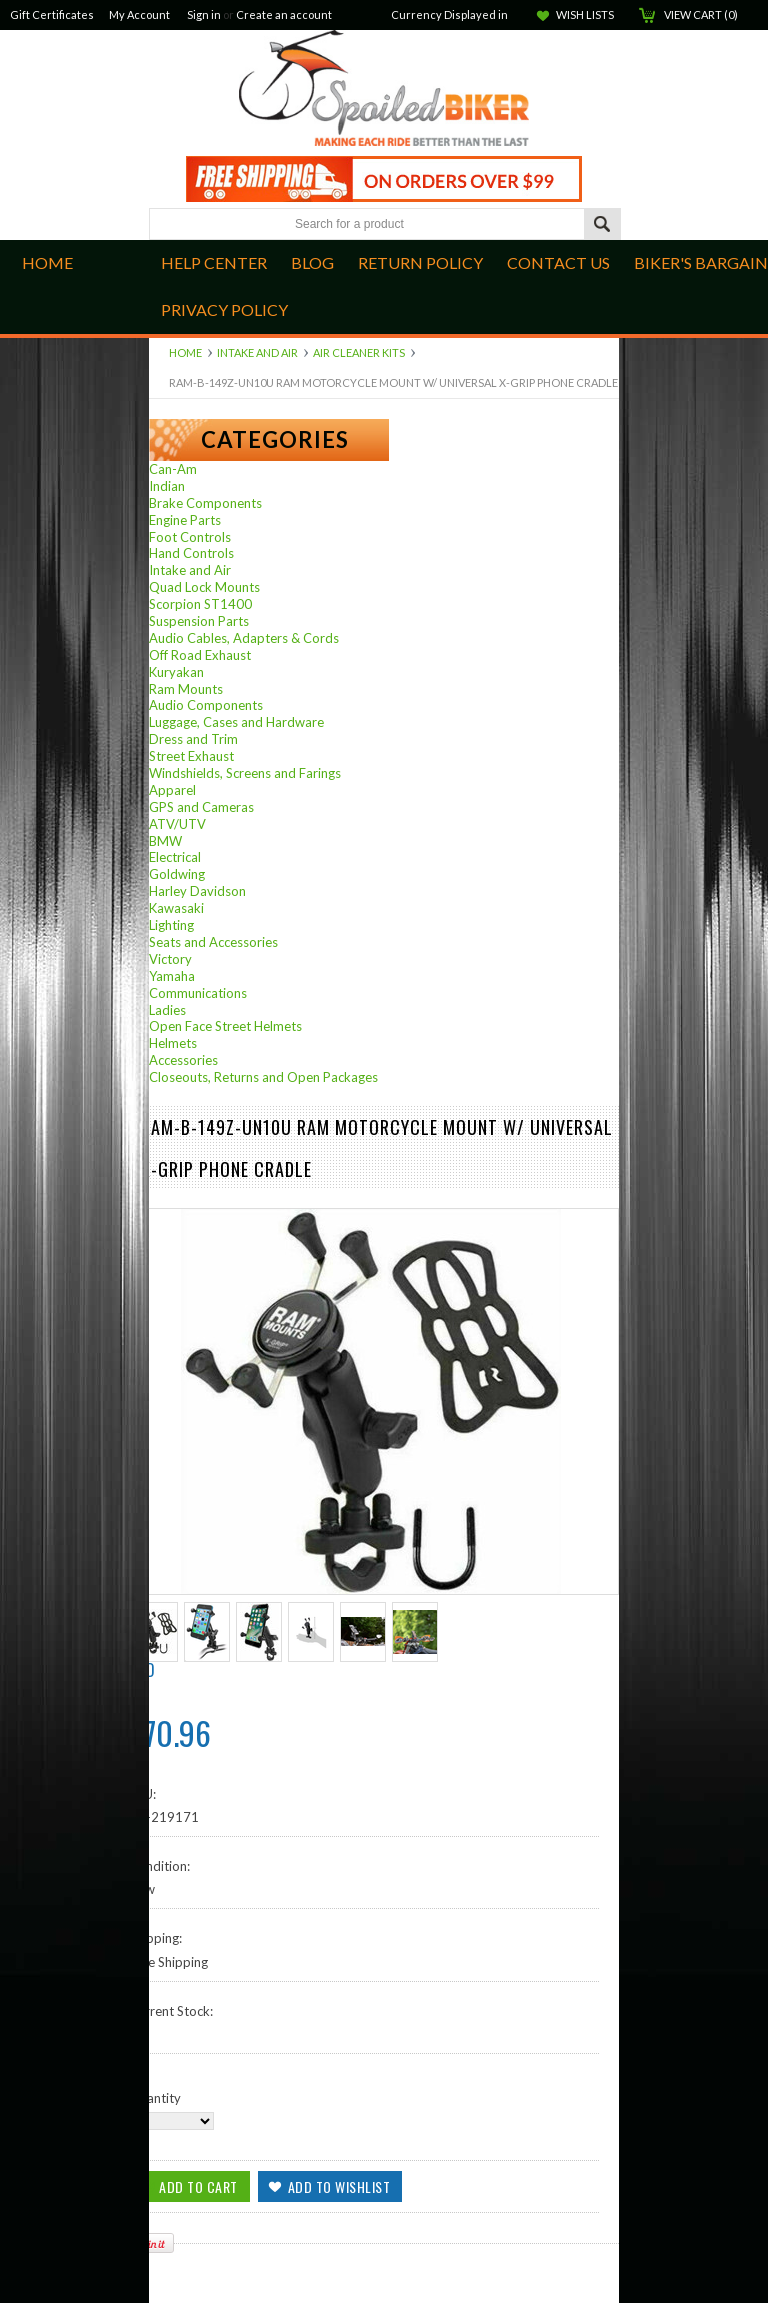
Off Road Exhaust (200, 655)
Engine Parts (185, 520)
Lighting (171, 925)
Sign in (204, 14)
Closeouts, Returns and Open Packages (263, 1077)
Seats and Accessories (213, 942)
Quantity (155, 2098)
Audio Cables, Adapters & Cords (244, 638)
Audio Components (206, 705)
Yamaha (172, 976)
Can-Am (173, 469)
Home (185, 352)
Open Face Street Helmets (225, 1026)
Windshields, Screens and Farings (245, 773)
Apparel (172, 790)
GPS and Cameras (201, 807)
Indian (167, 486)
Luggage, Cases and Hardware (236, 722)
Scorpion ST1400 (200, 604)
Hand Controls (191, 553)
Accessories (183, 1060)
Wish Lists (585, 14)
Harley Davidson (197, 891)
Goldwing (177, 874)
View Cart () (701, 14)
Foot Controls (190, 537)
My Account (139, 14)
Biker (384, 90)
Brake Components (205, 503)
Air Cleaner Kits (359, 352)
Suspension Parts (199, 621)
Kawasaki (176, 908)
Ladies (167, 1010)
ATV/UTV (177, 824)
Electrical (175, 857)
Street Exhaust (191, 756)
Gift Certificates (52, 14)
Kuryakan (176, 672)
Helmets (173, 1043)
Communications (198, 993)
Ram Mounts (186, 689)
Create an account (284, 14)
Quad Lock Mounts (204, 587)
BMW (165, 841)
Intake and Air (257, 352)
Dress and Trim (193, 739)
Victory (170, 959)
